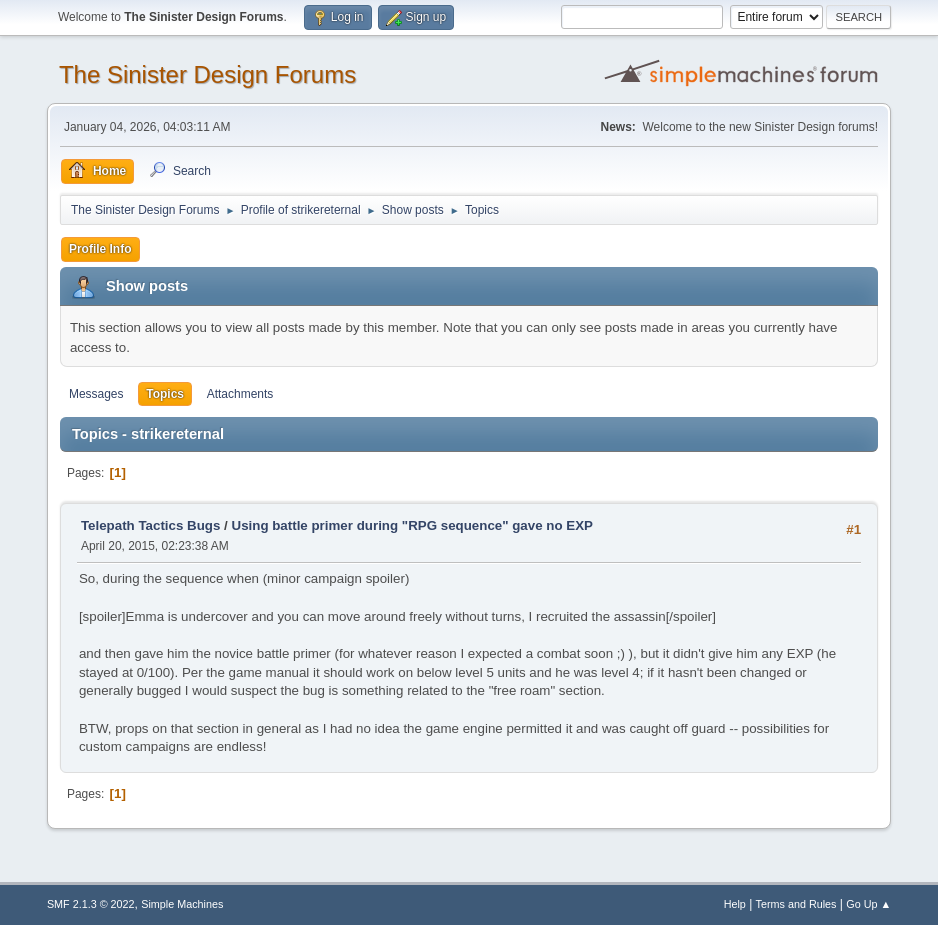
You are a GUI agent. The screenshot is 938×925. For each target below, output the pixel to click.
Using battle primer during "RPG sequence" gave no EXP (412, 525)
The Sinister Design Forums (207, 74)
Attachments (240, 394)
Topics (165, 394)
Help (735, 904)
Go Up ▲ (868, 904)
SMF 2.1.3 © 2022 (91, 904)
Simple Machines (182, 904)
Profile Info (100, 249)
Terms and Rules (796, 904)
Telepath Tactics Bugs (150, 525)
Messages (96, 394)
